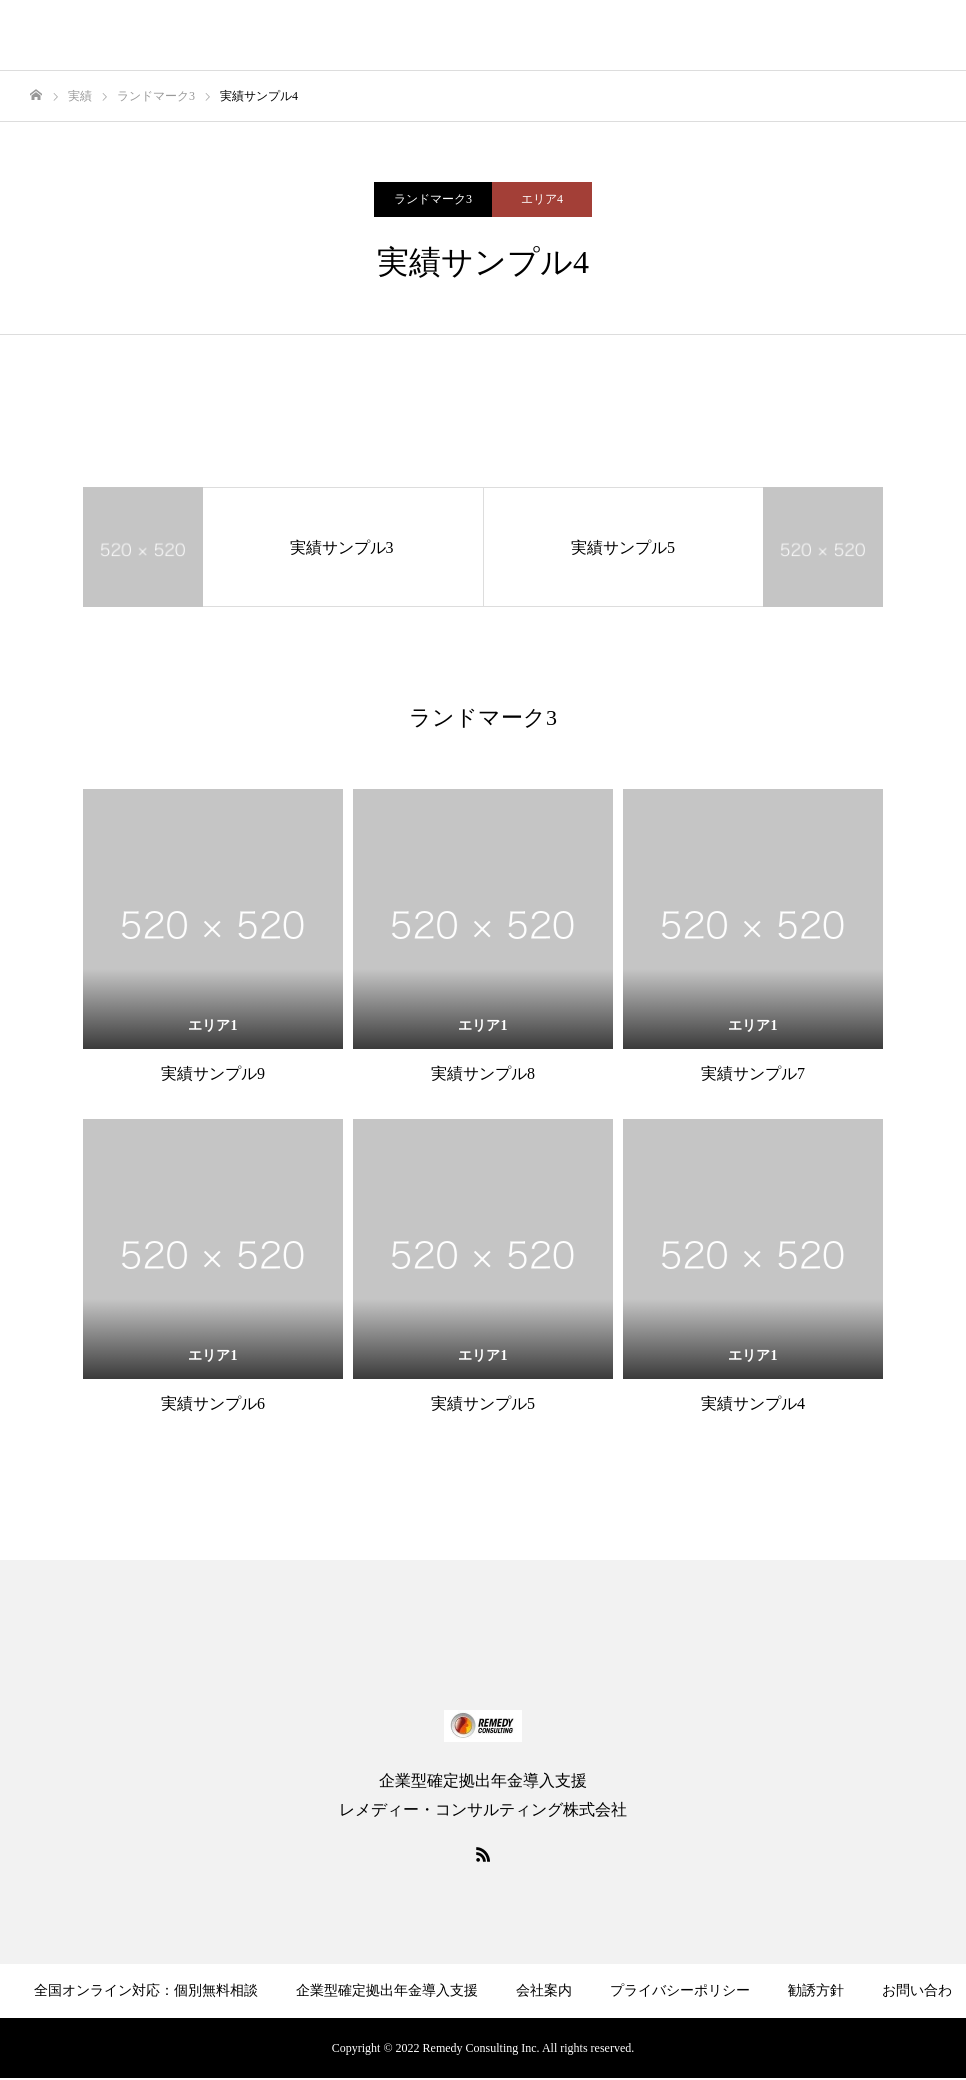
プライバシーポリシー (680, 1990)
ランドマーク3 (433, 199)
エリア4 (542, 199)
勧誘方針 (816, 1990)
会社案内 (544, 1990)
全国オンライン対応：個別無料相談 (146, 1990)
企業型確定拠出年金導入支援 (387, 1990)
